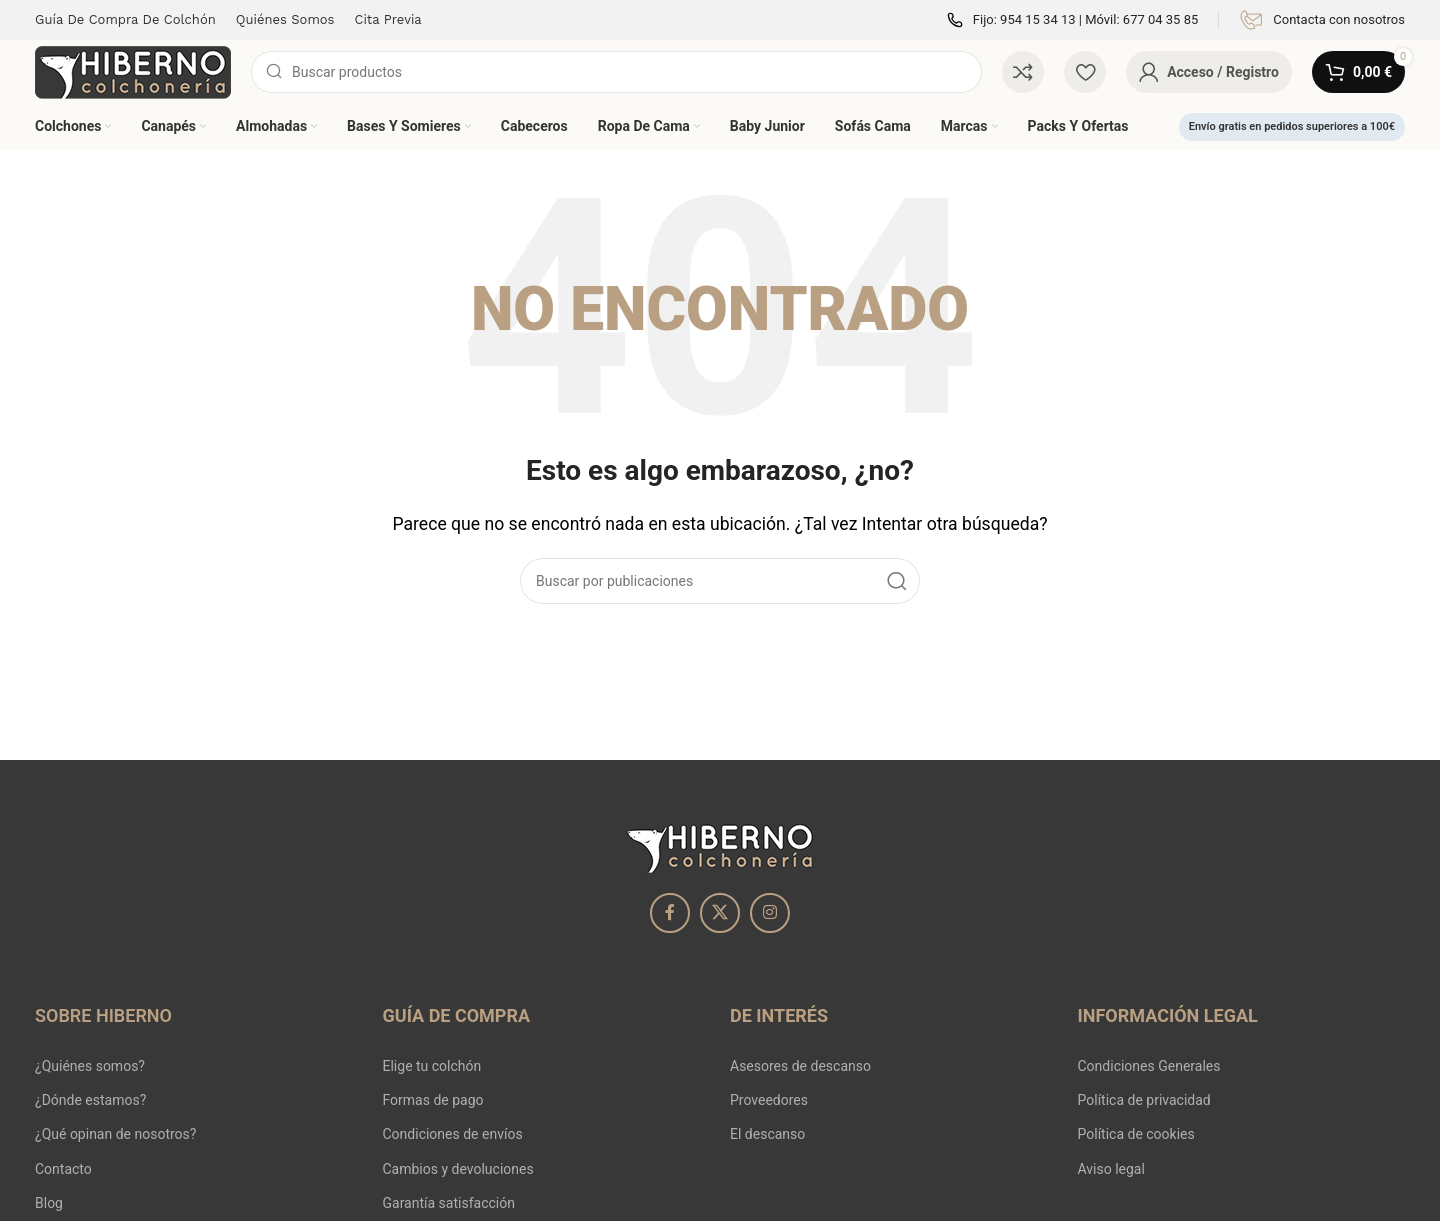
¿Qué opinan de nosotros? (115, 1134)
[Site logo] (133, 70)
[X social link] (720, 913)
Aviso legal (1111, 1169)
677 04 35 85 (1160, 19)
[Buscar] (616, 72)
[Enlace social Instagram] (770, 913)
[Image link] (720, 844)
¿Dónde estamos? (90, 1100)
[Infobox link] (1322, 20)
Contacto (63, 1169)
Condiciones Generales (1149, 1066)
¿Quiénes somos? (90, 1066)
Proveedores (769, 1100)
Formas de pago (433, 1100)
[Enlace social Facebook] (670, 913)
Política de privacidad (1144, 1100)
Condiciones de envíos (453, 1134)
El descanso (767, 1134)
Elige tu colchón (432, 1066)
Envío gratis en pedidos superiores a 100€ (1292, 126)
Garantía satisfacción (449, 1203)
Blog (49, 1203)
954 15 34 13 (1037, 19)
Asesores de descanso (800, 1066)
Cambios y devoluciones (458, 1169)
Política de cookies (1136, 1134)
